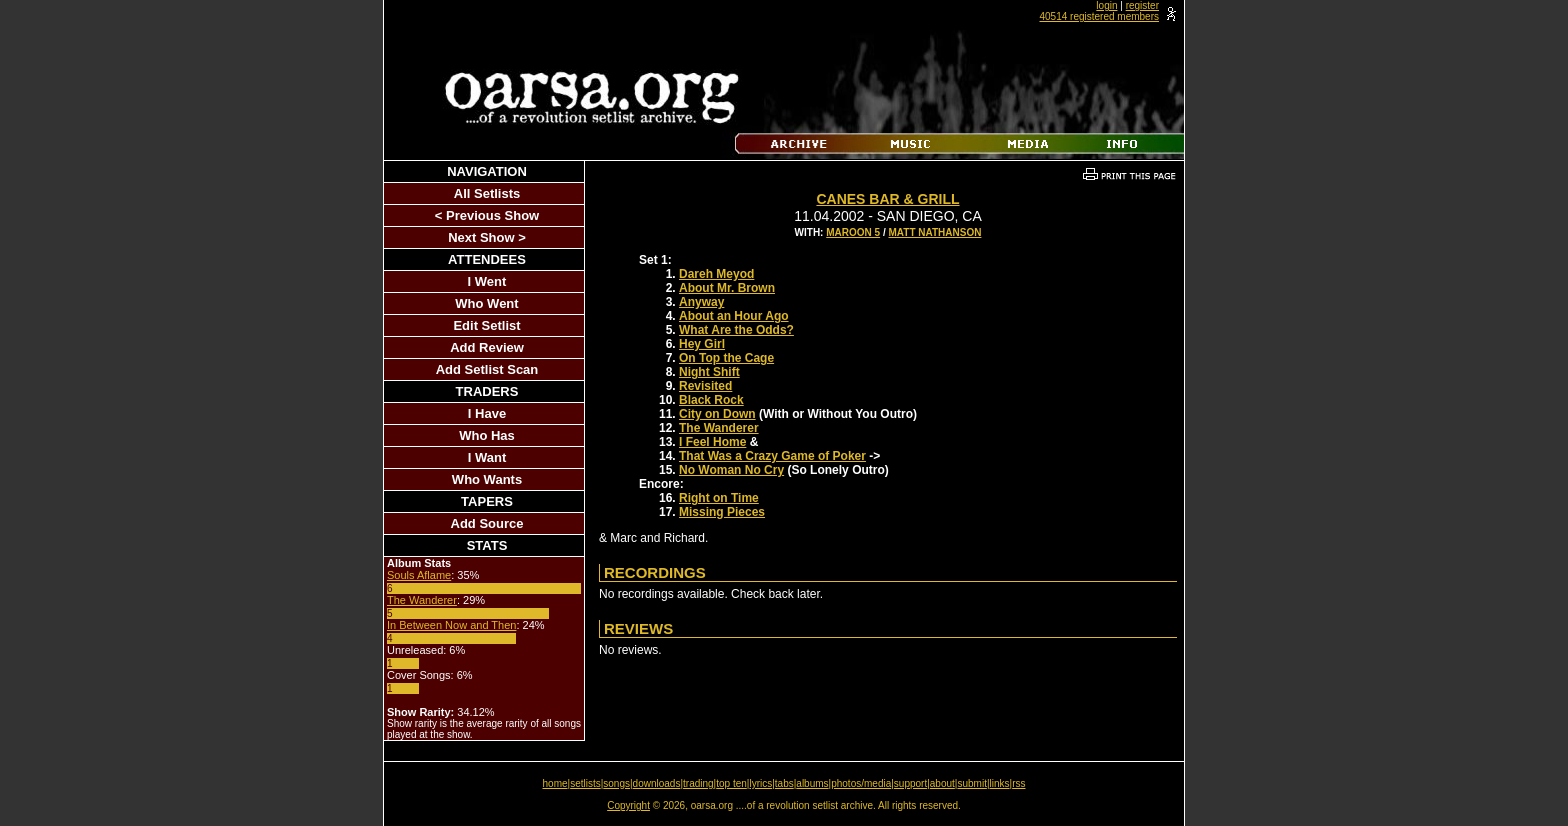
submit (971, 783)
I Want (487, 457)
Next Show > (487, 237)
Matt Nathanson (934, 232)
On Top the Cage (726, 358)
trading (698, 783)
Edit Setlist (486, 325)
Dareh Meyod (716, 274)
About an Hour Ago (734, 316)
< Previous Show (487, 215)
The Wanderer (422, 600)
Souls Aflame (419, 575)
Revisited (705, 386)
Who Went (486, 303)
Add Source (487, 523)
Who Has (487, 435)
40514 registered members (1099, 16)
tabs (784, 783)
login (1106, 5)
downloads (657, 783)
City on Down (717, 414)
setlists (585, 783)
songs (616, 783)
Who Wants (487, 479)
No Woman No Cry (731, 470)
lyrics (760, 783)
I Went (487, 281)
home (555, 783)
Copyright (628, 805)
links (1000, 783)
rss (1018, 783)
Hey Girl (702, 344)
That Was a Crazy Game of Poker (772, 456)
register (1142, 5)
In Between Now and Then (451, 625)
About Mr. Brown (727, 288)
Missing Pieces (722, 512)
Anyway (701, 302)
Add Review (487, 347)
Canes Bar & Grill (887, 199)
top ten (731, 783)
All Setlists (487, 193)
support (910, 783)
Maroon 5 (853, 232)
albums (812, 783)
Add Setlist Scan (487, 369)
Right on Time (719, 498)
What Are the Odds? (736, 330)
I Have (487, 413)
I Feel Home (712, 442)
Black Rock (711, 400)
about (942, 783)
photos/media (861, 783)
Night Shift (709, 372)
